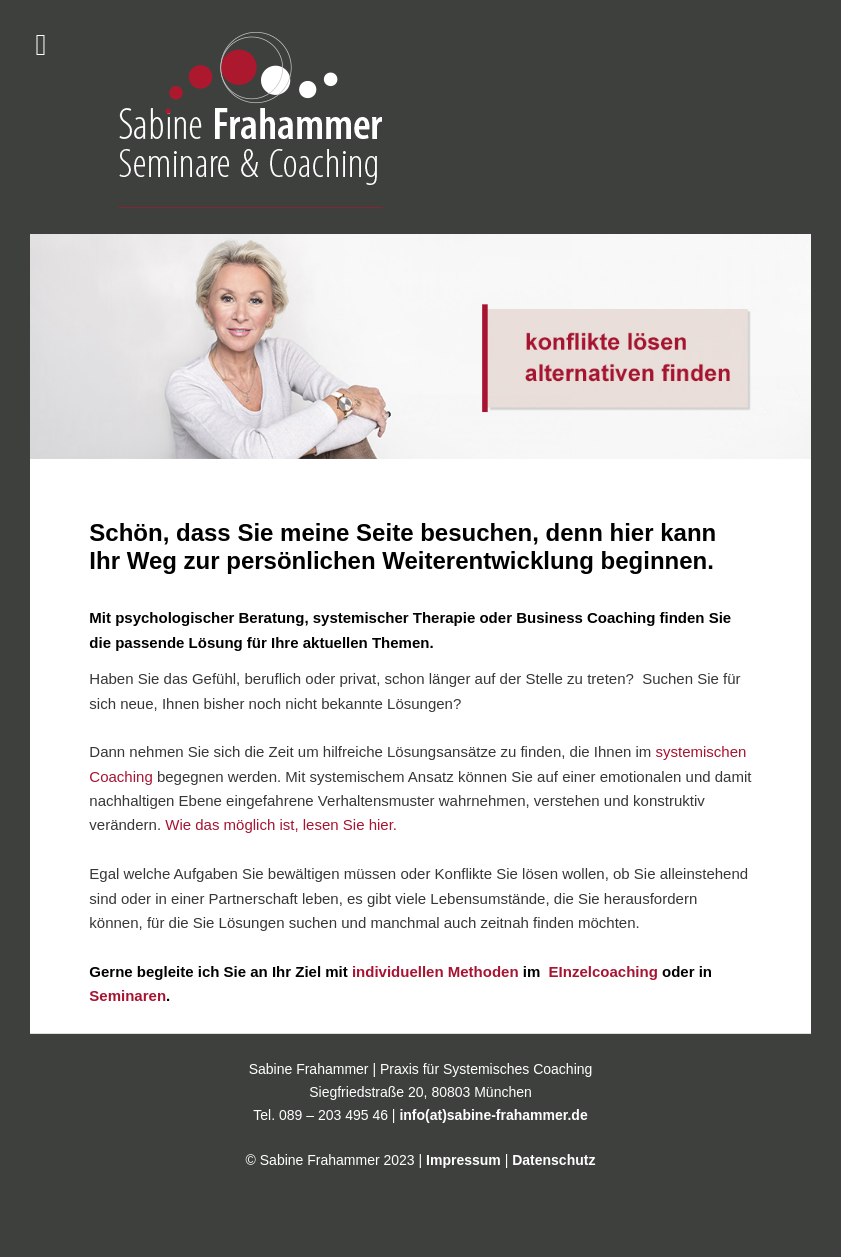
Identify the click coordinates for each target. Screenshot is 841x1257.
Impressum (463, 1160)
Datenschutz (553, 1160)
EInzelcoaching (600, 971)
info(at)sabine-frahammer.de (493, 1115)
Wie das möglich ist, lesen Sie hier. (281, 824)
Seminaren (127, 995)
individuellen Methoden (435, 971)
